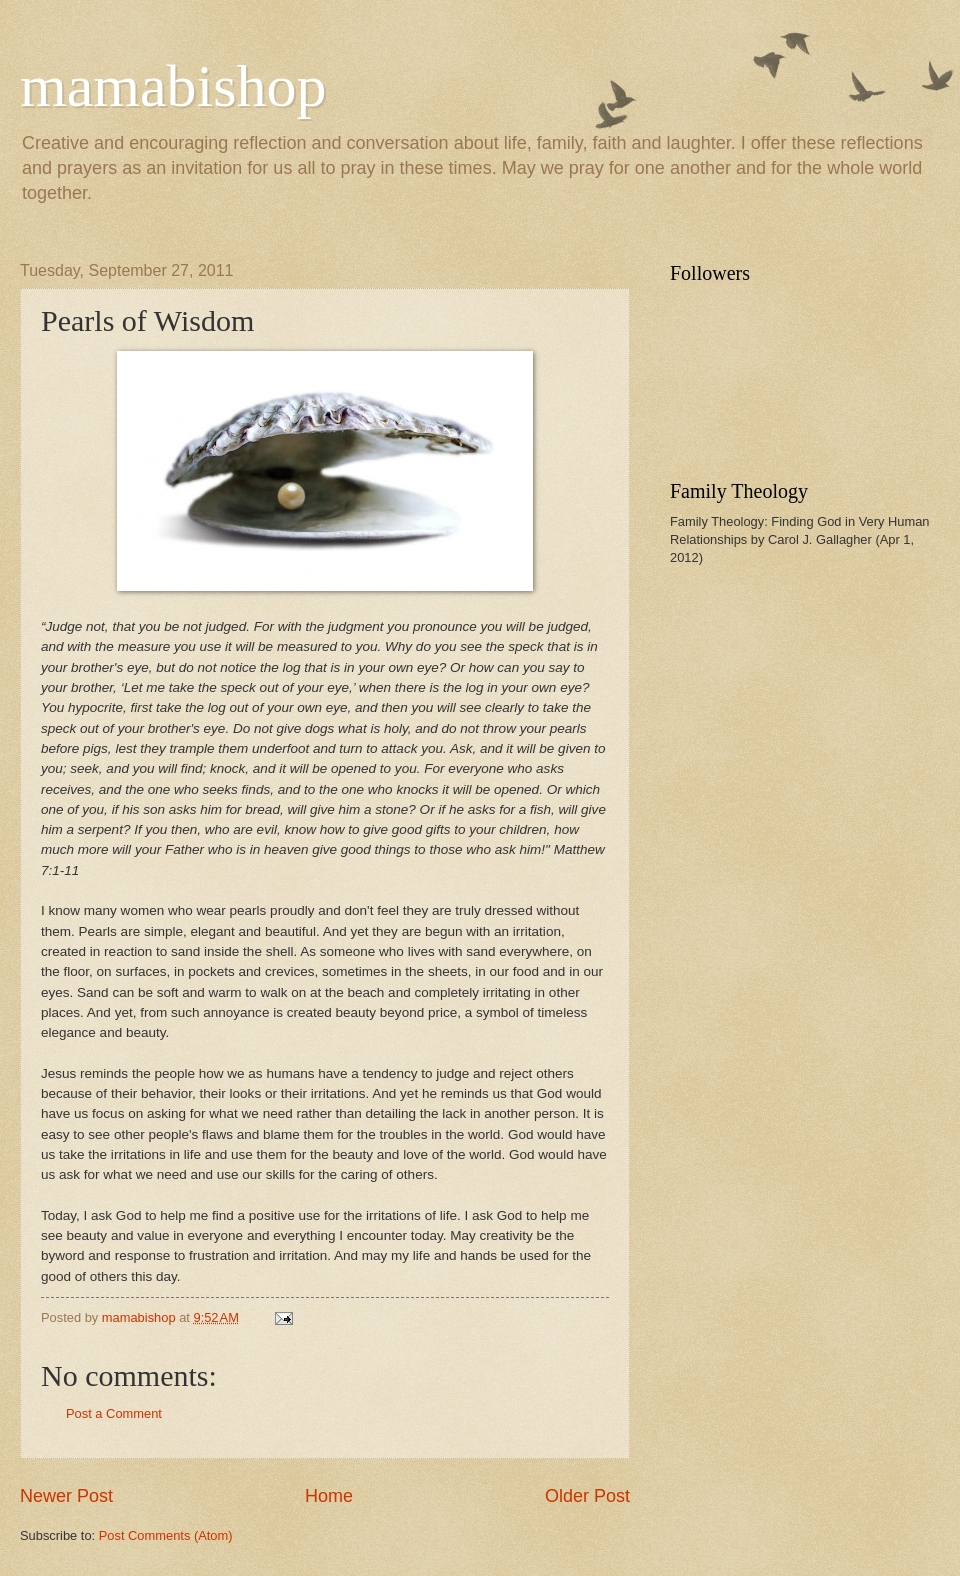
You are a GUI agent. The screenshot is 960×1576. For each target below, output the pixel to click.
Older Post (587, 1496)
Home (329, 1496)
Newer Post (66, 1496)
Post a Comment (114, 1413)
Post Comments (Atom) (166, 1535)
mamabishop (173, 86)
